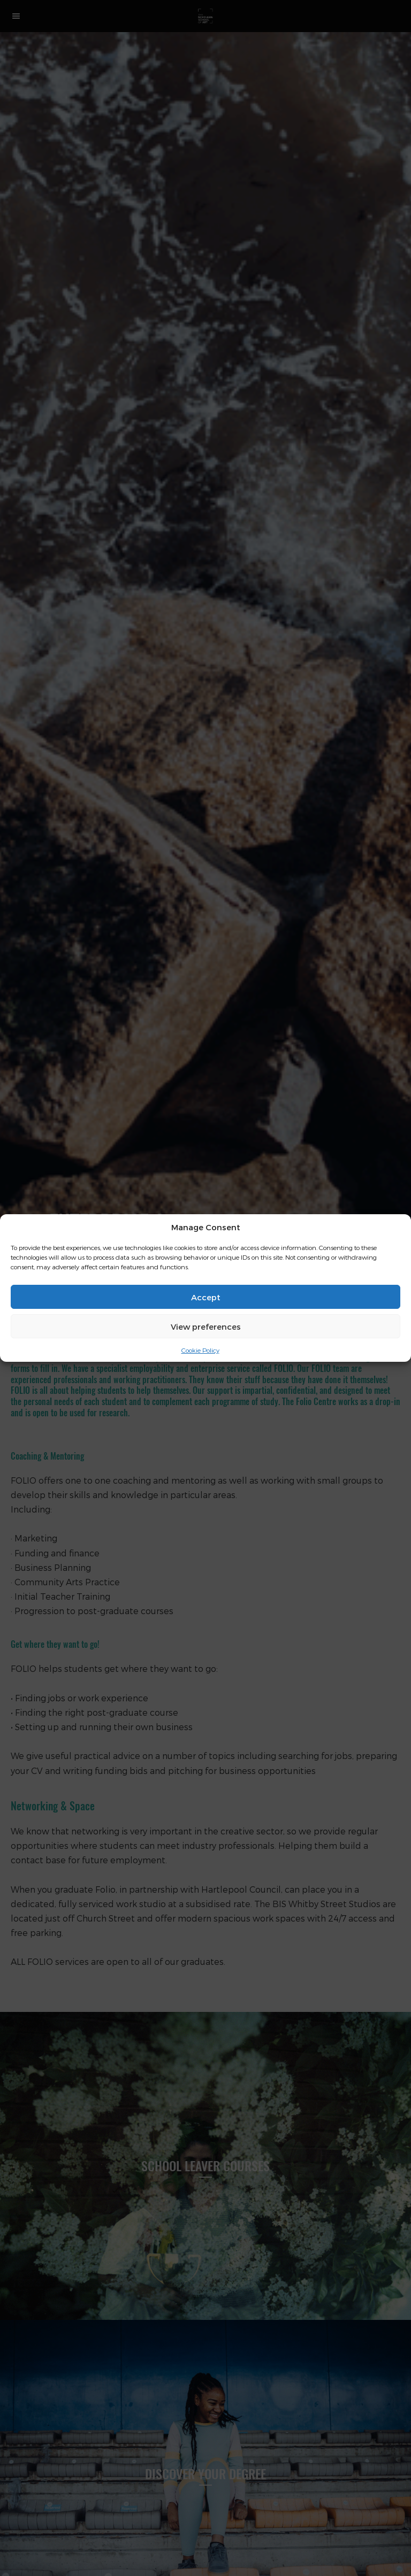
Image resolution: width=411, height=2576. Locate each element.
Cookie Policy (200, 1350)
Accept (205, 1297)
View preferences (206, 1326)
